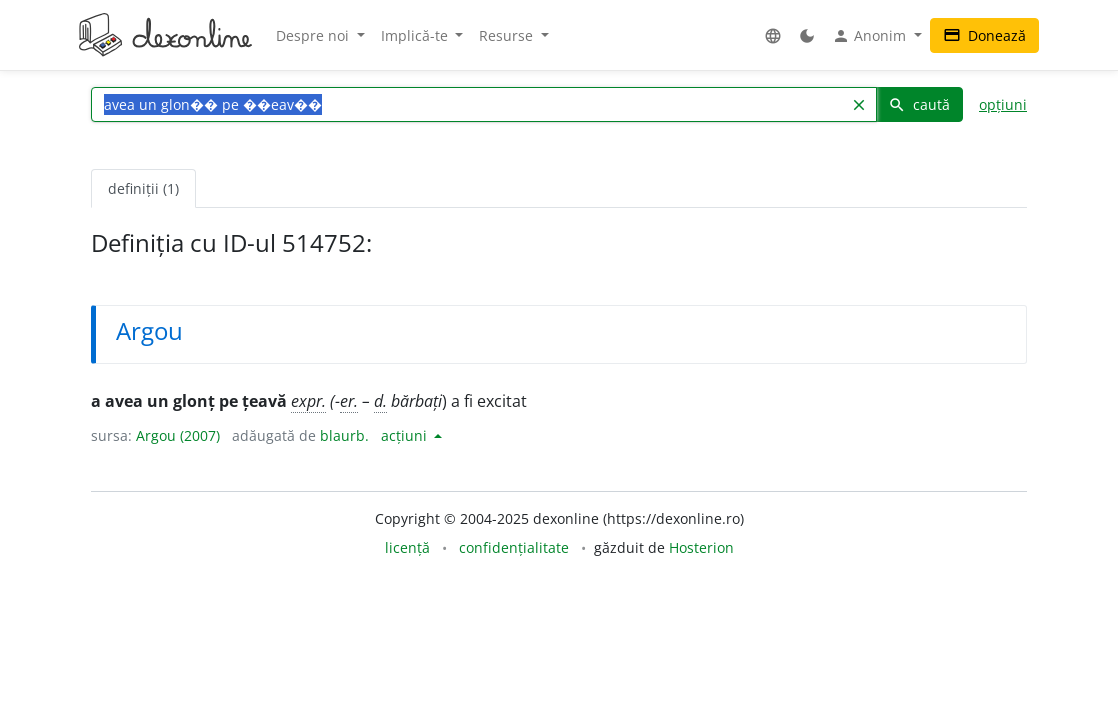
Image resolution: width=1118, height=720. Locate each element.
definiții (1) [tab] (143, 188)
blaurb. (344, 435)
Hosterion (701, 547)
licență (407, 547)
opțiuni (1003, 104)
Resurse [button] (508, 35)
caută (919, 104)
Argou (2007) (178, 435)
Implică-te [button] (416, 35)
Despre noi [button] (314, 35)
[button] (773, 35)
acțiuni (406, 435)
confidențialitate (514, 547)
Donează (984, 35)
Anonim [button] (871, 36)
